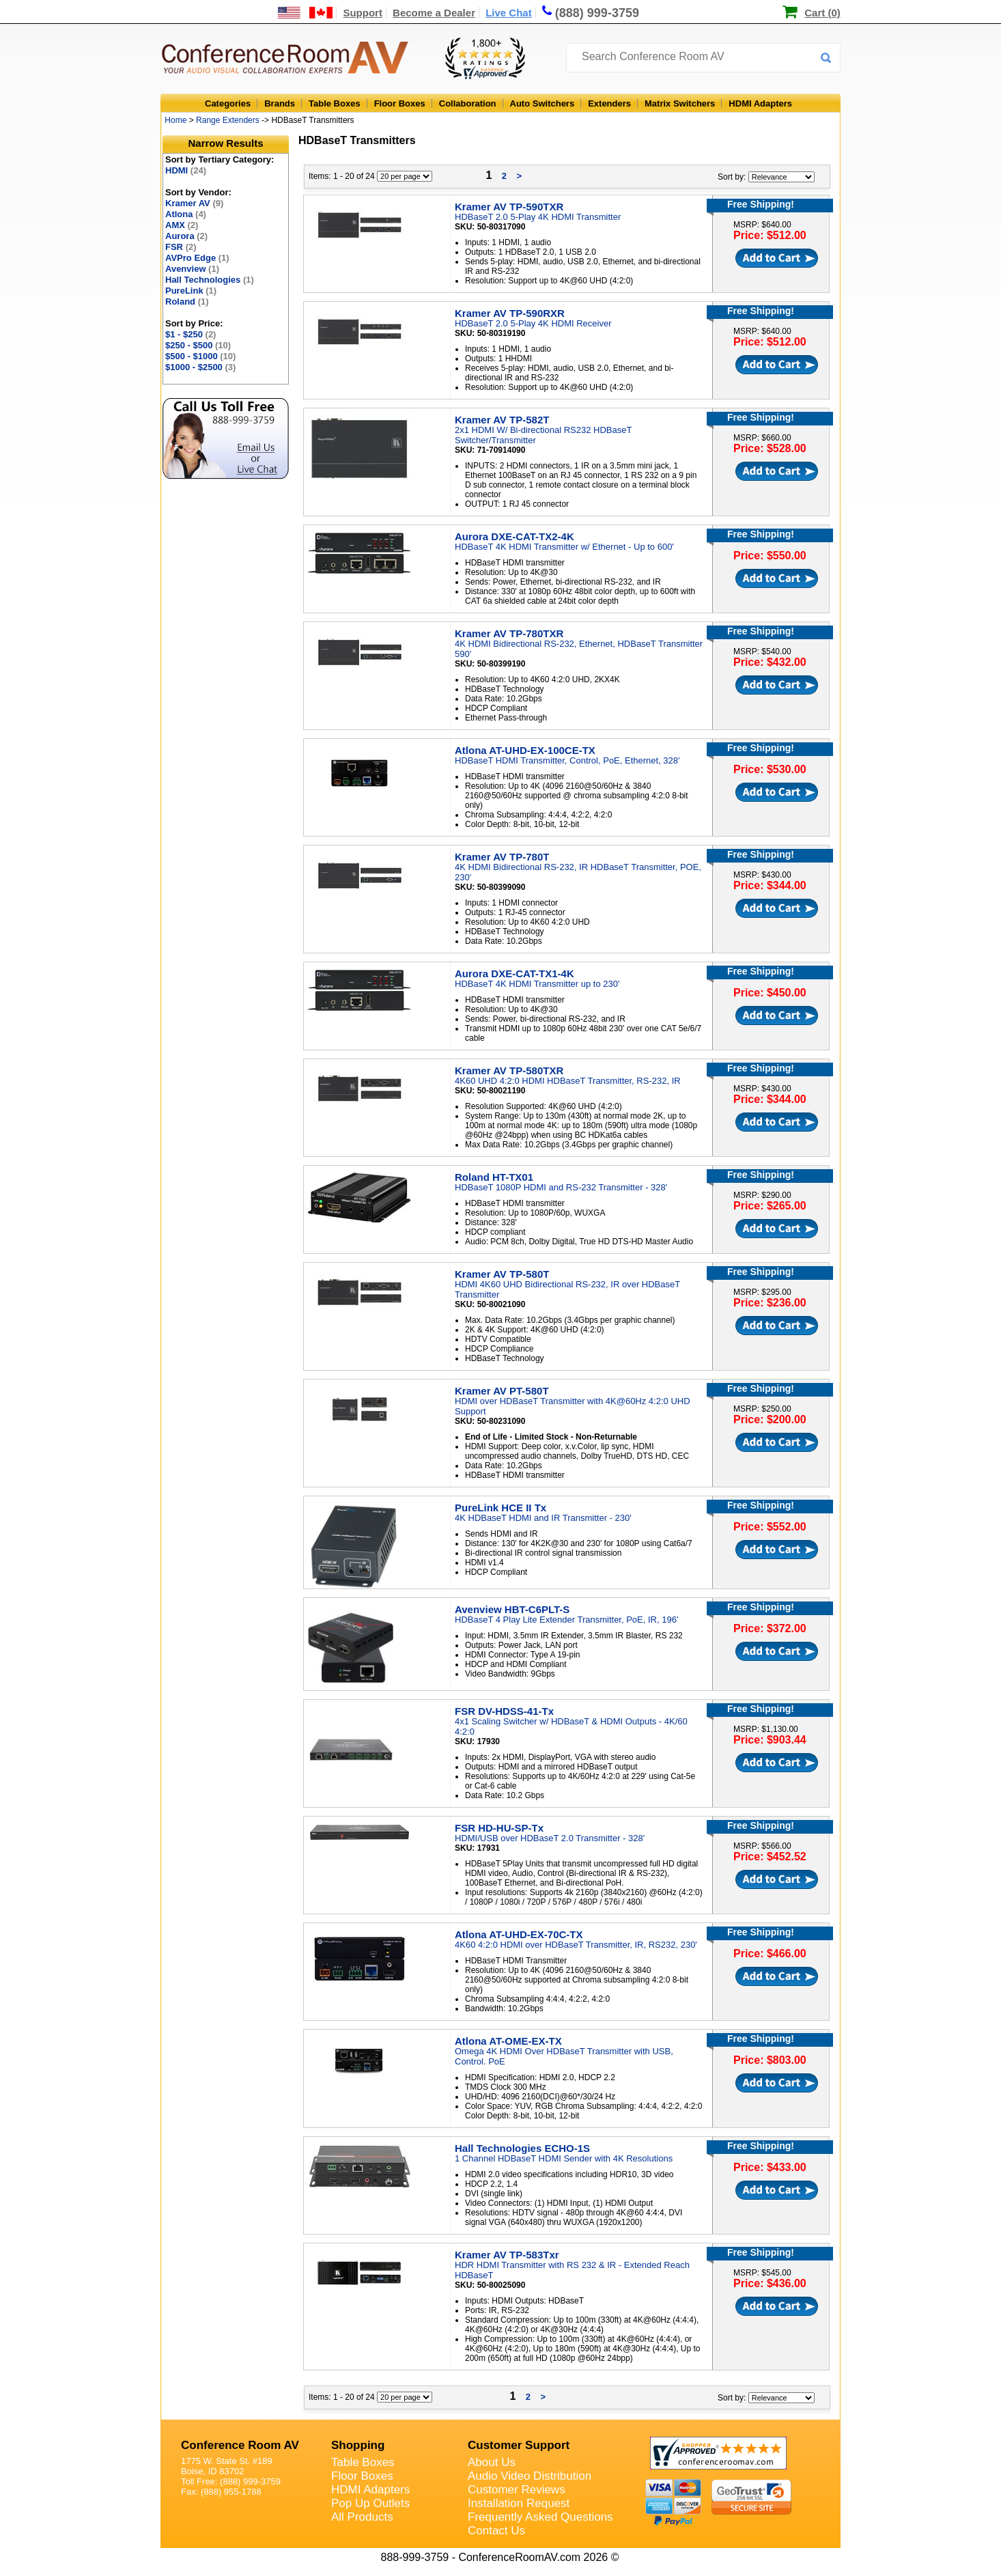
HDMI (185, 170)
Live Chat (508, 12)
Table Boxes (335, 103)
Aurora (186, 236)
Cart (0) (822, 12)
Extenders (609, 103)
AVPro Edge (197, 258)
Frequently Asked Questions (540, 2516)
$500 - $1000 (200, 356)
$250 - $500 (198, 345)
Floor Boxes (399, 103)
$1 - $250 (190, 334)
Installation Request (518, 2503)
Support (362, 12)
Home (175, 120)
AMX (181, 225)
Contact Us (496, 2530)
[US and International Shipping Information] (305, 12)
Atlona (185, 214)
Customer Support (518, 2445)
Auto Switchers (542, 103)
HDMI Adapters (760, 103)
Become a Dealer (434, 12)
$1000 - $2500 (200, 367)
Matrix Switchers (680, 103)
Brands (279, 103)
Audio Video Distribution (529, 2475)
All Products (362, 2516)
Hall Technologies (209, 280)
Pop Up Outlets (370, 2503)
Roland (187, 301)
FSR (181, 247)
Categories (228, 103)
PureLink (190, 290)
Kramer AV (194, 203)
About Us (492, 2462)
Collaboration (467, 103)
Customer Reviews (516, 2489)
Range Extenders (227, 120)
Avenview (192, 269)
